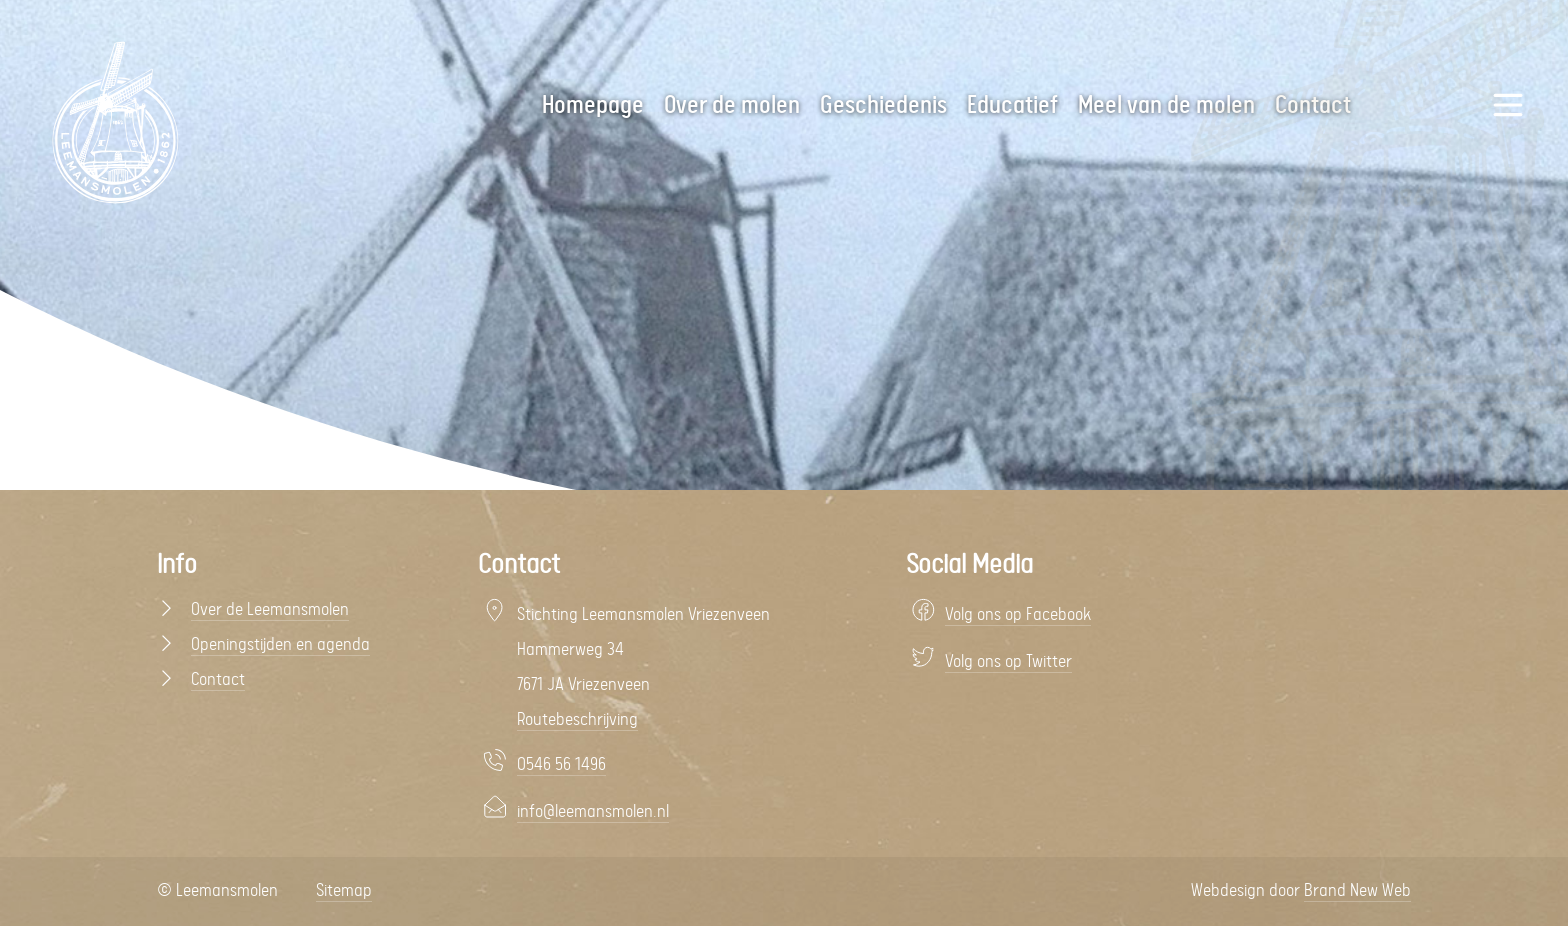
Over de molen (732, 106)
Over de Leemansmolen (270, 610)
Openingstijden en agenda (280, 645)
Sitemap (344, 891)
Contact (218, 680)
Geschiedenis (883, 106)
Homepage (593, 106)
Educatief (1012, 106)
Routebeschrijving (577, 720)
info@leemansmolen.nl (593, 812)
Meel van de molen (1166, 106)
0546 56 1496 (561, 765)
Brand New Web (1357, 891)
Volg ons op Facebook (1018, 615)
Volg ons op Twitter (1008, 662)
